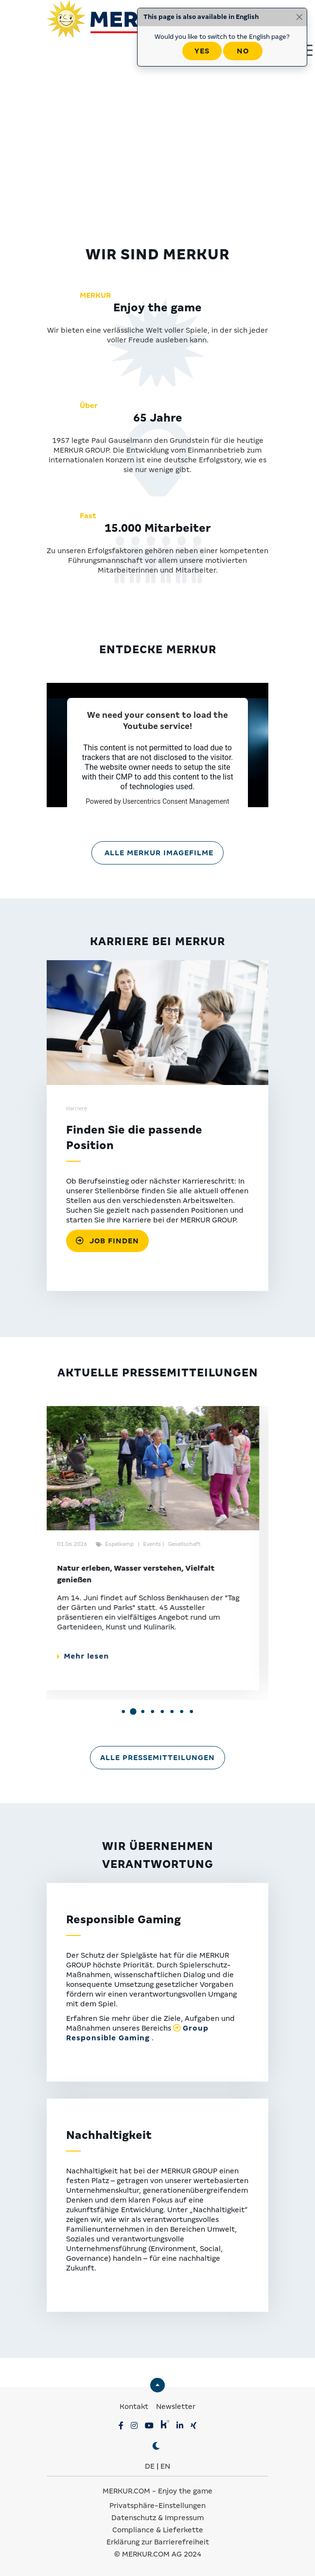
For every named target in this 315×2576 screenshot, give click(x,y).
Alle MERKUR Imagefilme (159, 853)
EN (165, 2466)
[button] (123, 1712)
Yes (202, 51)
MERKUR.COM (126, 2491)
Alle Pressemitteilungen (157, 1758)
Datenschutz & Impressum (157, 2518)
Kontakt (135, 2406)
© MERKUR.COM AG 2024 (157, 2554)
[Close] (299, 17)
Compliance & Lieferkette (157, 2530)
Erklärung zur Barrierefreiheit (157, 2542)
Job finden (107, 1241)
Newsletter (175, 2406)
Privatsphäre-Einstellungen (157, 2505)
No (243, 51)
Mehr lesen (92, 1656)
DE (150, 2466)
